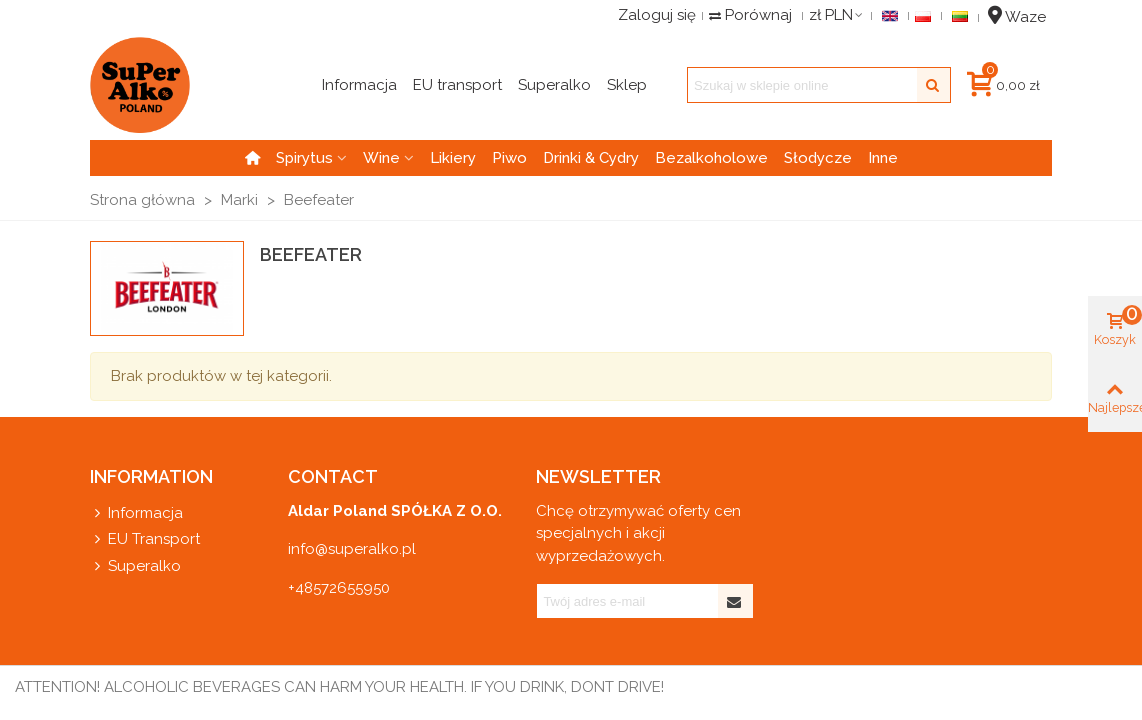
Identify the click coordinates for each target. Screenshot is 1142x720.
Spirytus (304, 158)
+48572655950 (339, 588)
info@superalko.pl (352, 549)
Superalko (135, 566)
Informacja (136, 513)
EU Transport (145, 539)
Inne (883, 158)
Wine (381, 158)
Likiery (453, 158)
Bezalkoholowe (711, 158)
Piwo (509, 158)
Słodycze (818, 158)
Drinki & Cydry (591, 158)
